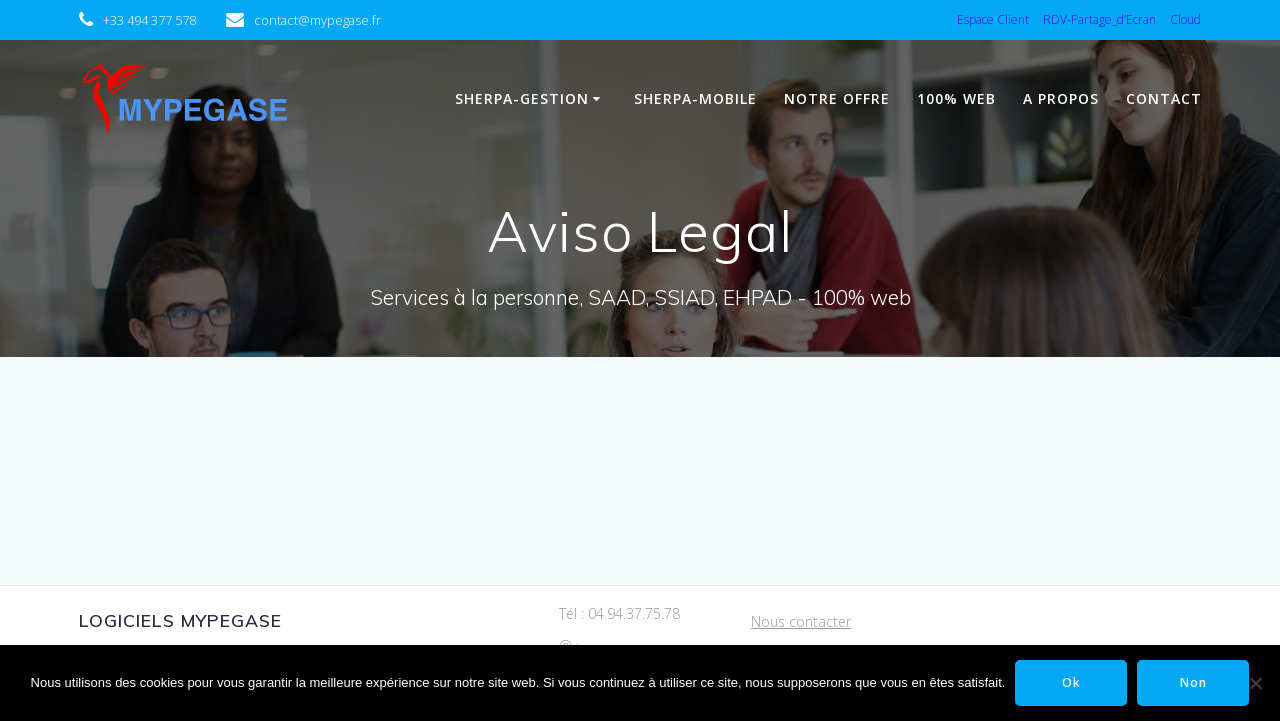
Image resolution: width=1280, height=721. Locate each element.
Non (1193, 682)
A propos (1061, 98)
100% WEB (956, 98)
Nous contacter (801, 621)
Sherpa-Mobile (695, 98)
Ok (1071, 682)
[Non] (1255, 683)
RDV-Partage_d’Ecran (1099, 19)
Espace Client (993, 19)
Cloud (1185, 19)
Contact (1164, 98)
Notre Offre (837, 98)
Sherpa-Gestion (522, 98)
